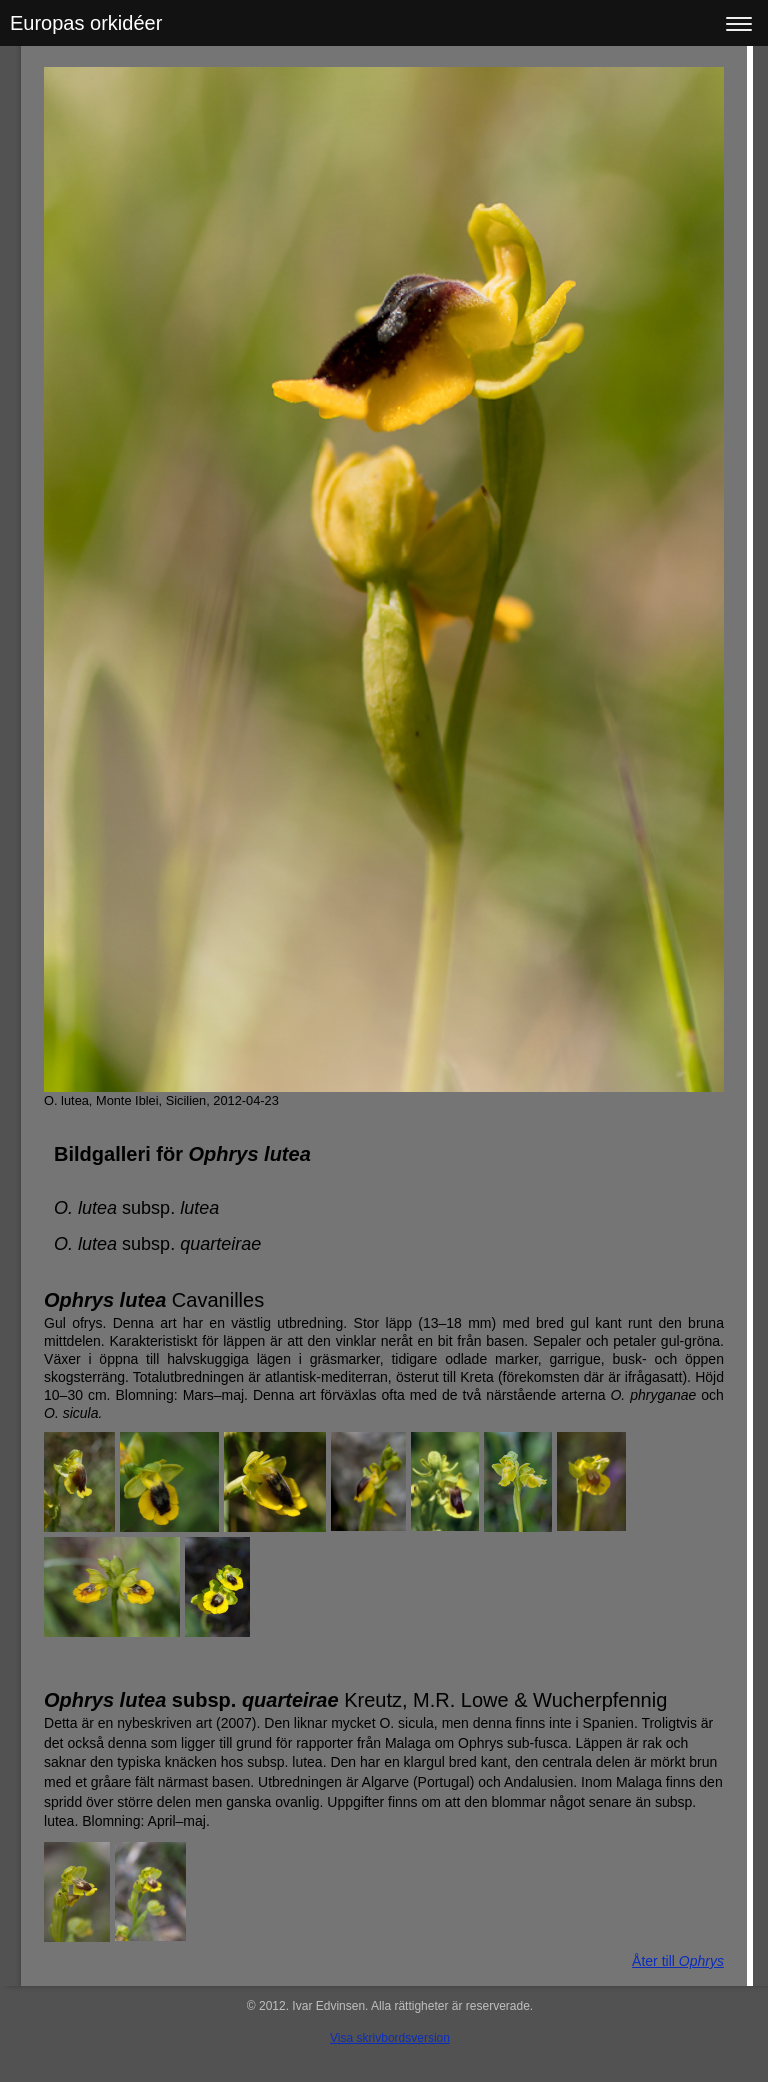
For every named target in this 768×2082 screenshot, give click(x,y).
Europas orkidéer (86, 23)
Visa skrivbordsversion (390, 2038)
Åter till (678, 1961)
